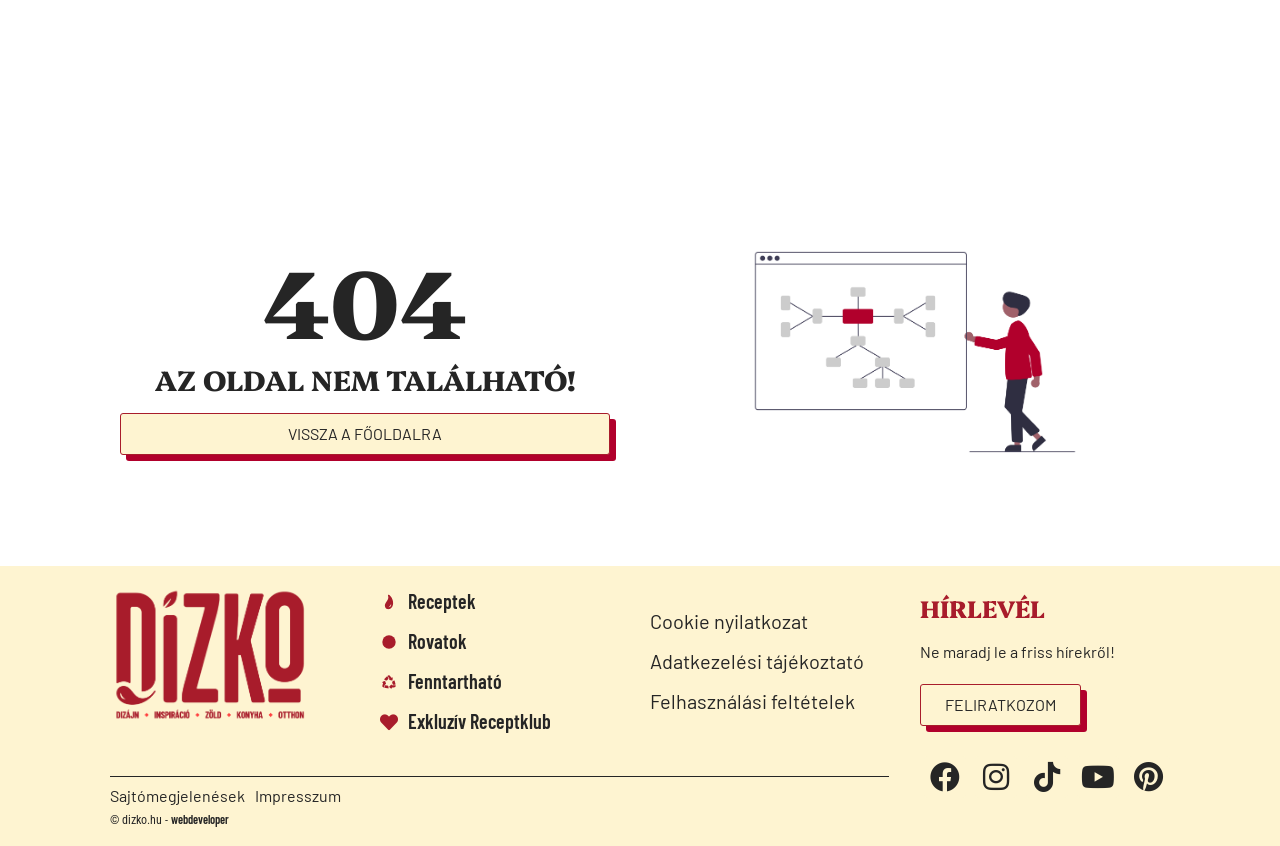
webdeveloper (200, 819)
